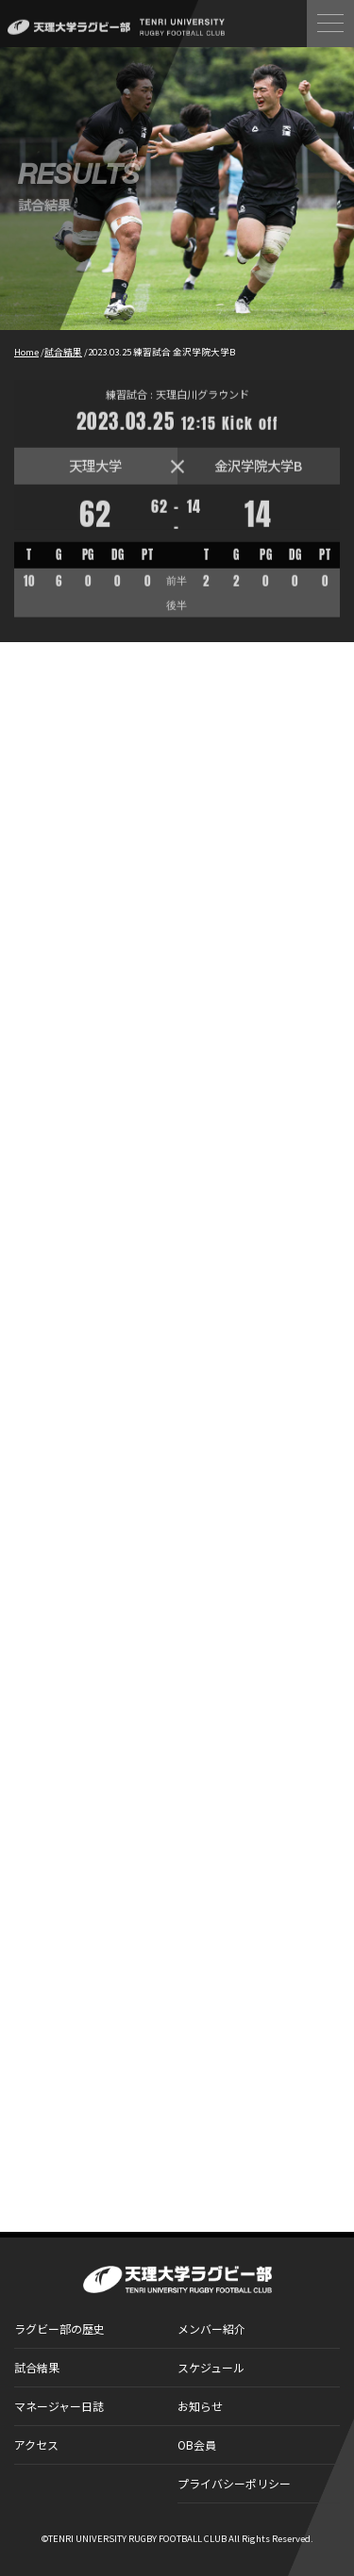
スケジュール (210, 2367)
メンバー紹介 (211, 2328)
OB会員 (196, 2444)
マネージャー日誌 (59, 2406)
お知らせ (200, 2406)
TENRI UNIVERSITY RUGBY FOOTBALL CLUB (137, 2538)
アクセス (36, 2444)
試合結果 (36, 2367)
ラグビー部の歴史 (59, 2328)
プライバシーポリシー (234, 2483)
